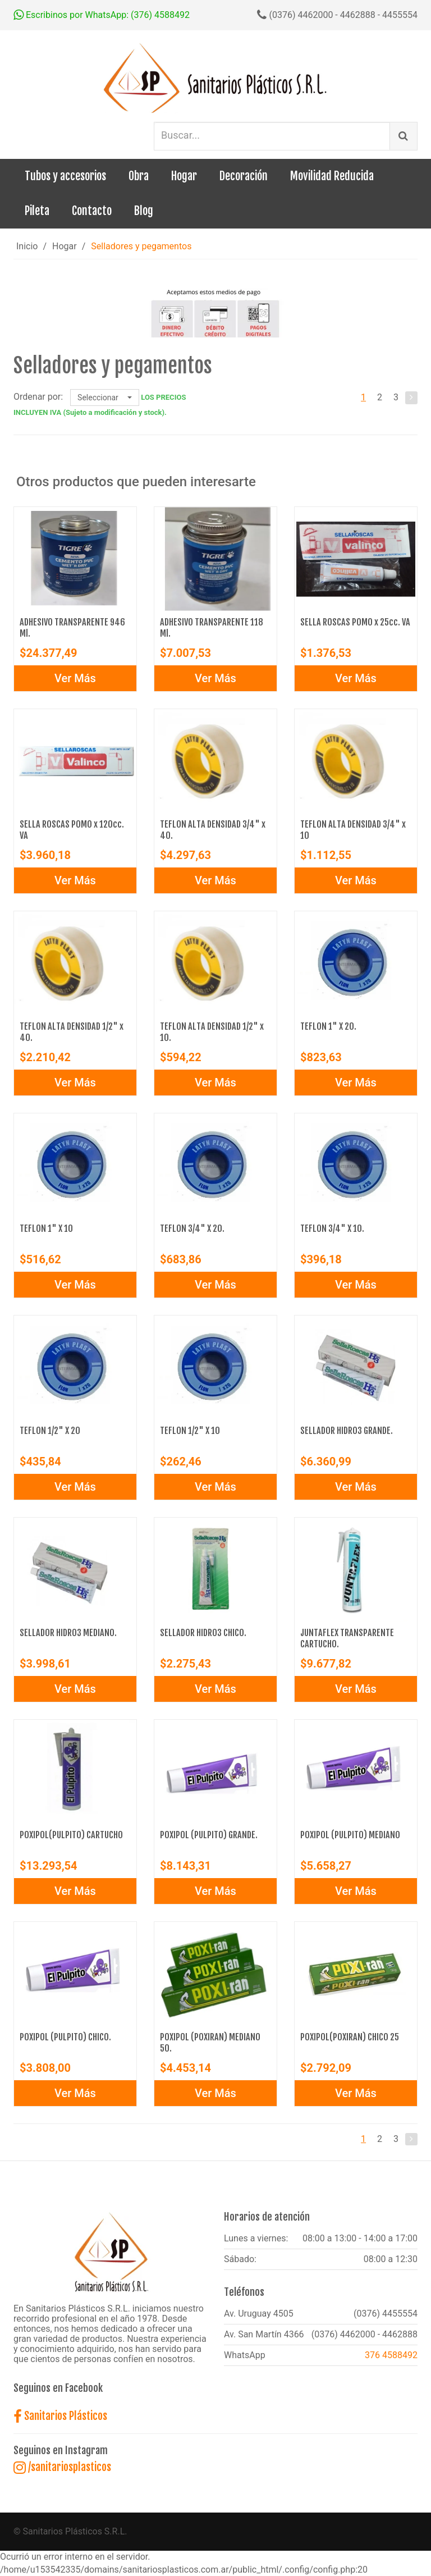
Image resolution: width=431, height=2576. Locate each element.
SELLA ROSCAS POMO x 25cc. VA (355, 622)
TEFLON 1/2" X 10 (190, 1430)
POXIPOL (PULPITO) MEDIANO (350, 1834)
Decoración (243, 176)
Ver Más (75, 678)
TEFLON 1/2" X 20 (50, 1430)
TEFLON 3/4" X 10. (332, 1228)
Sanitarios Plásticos (60, 2416)
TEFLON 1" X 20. (328, 1026)
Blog (143, 211)
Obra (139, 176)
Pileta (37, 211)
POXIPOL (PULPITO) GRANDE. (209, 1834)
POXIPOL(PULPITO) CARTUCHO (71, 1834)
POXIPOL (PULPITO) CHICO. (65, 2037)
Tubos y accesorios (65, 176)
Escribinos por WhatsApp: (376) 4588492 (101, 15)
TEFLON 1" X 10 (46, 1228)
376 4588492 (391, 2355)
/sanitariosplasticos (62, 2467)
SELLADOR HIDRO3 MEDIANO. (68, 1632)
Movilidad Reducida (332, 176)
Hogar (184, 176)
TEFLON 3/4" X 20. (192, 1228)
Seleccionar (104, 397)
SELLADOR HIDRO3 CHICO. (203, 1632)
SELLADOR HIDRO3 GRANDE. (346, 1430)
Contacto (92, 211)
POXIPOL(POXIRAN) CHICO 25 (349, 2037)
